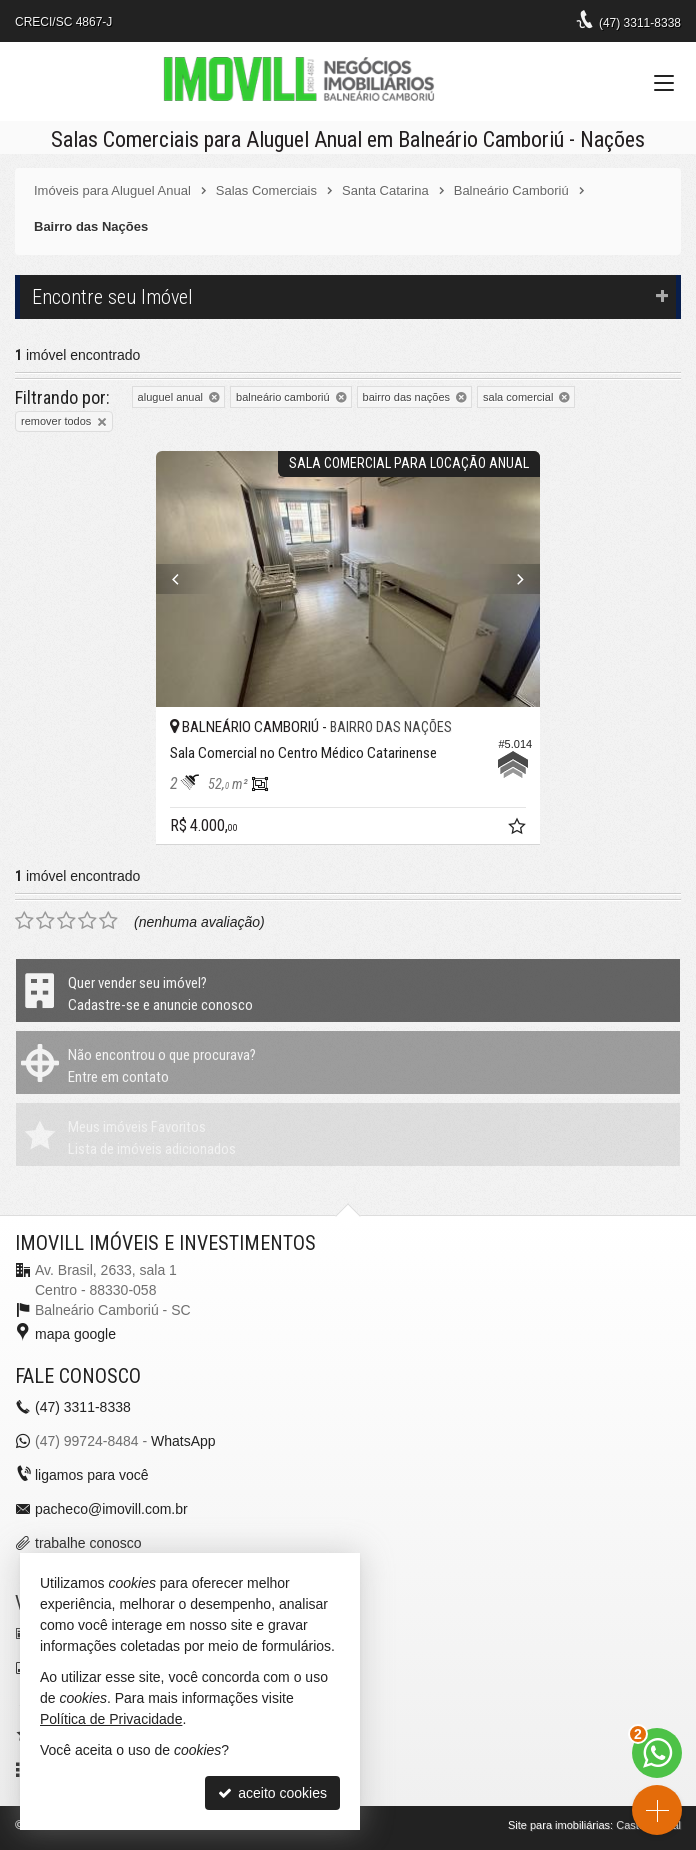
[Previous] (185, 579)
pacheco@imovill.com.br (111, 1509)
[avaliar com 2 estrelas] (45, 921)
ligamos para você (92, 1475)
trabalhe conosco (88, 1543)
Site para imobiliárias (559, 1825)
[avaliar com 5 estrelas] (108, 921)
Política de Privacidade (111, 1719)
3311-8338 (640, 23)
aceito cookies (272, 1793)
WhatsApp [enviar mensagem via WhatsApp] (183, 1441)
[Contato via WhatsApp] (657, 1753)
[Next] (511, 579)
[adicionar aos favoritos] (519, 829)
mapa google (75, 1334)
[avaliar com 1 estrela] (24, 921)
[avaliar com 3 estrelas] (66, 921)
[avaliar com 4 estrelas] (87, 921)
